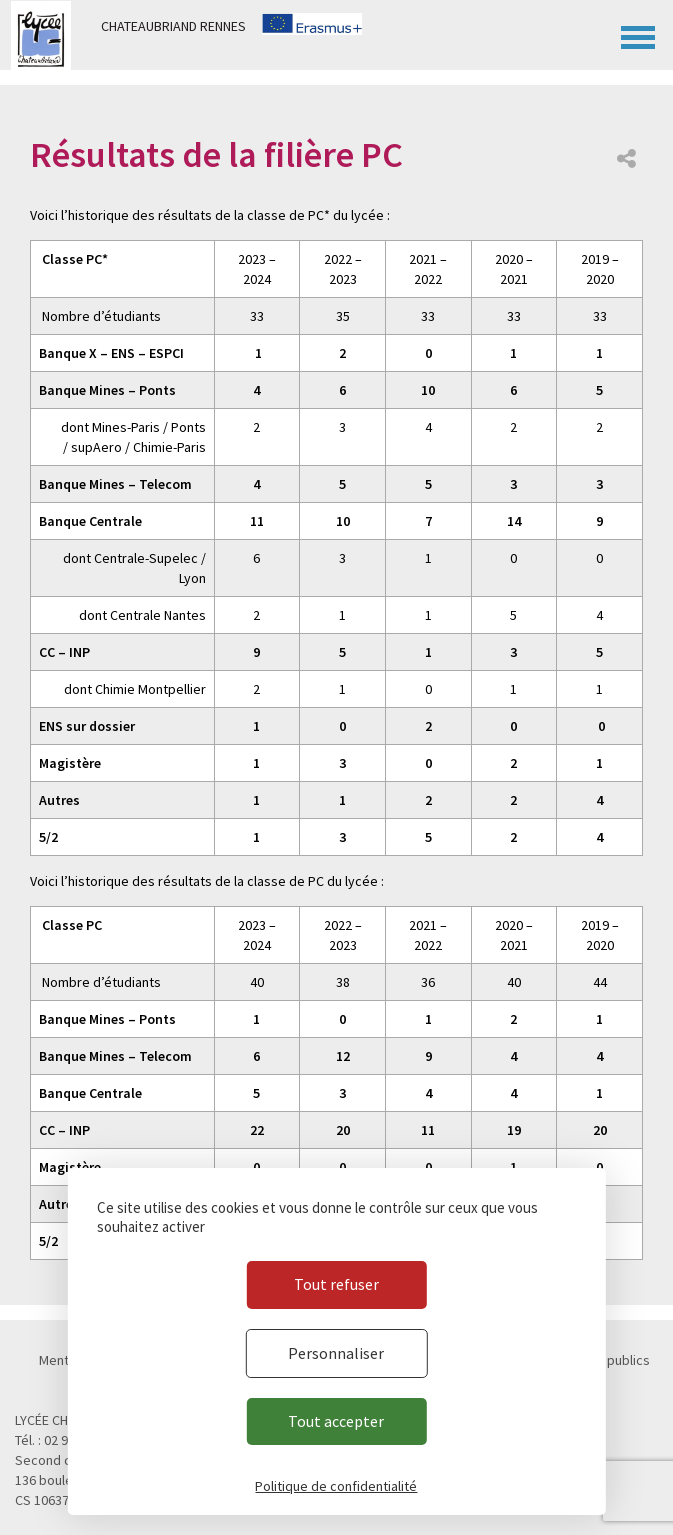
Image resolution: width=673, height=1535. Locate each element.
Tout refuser (336, 1284)
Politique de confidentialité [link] (336, 1486)
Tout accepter (336, 1421)
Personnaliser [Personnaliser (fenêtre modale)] (336, 1353)
